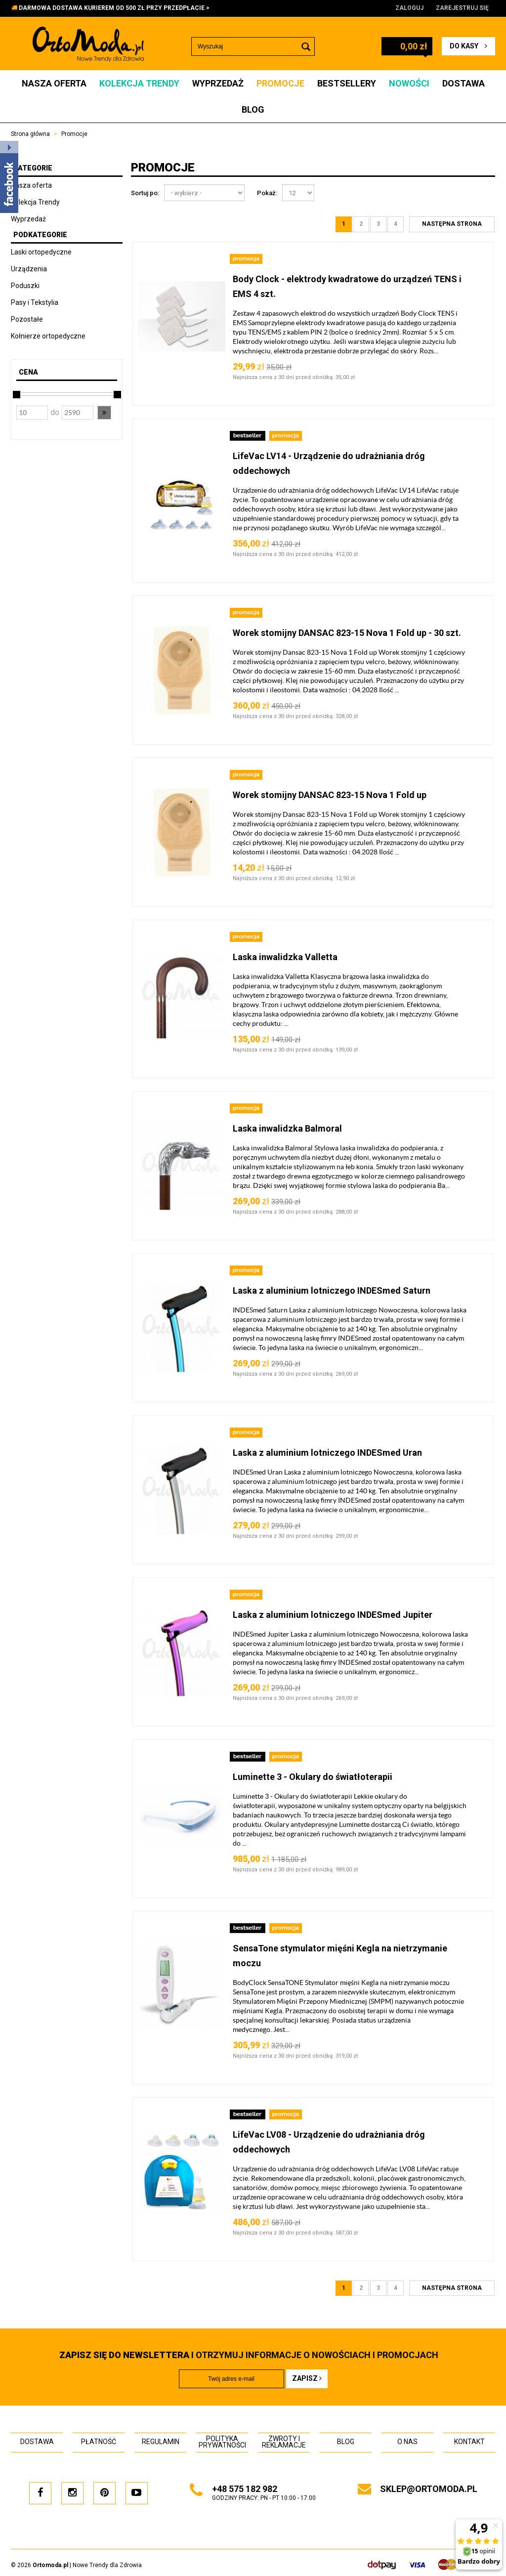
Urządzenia (29, 269)
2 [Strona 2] (361, 223)
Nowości (409, 83)
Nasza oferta (54, 83)
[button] (104, 413)
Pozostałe (27, 319)
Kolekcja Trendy (139, 83)
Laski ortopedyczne (41, 252)
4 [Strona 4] (395, 223)
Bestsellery (346, 83)
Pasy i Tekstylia (34, 302)
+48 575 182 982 (244, 2489)
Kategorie (32, 168)
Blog (253, 109)
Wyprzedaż (218, 83)
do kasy (468, 46)
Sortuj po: (145, 193)
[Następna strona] (452, 224)
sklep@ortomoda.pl (428, 2489)
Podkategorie (40, 235)
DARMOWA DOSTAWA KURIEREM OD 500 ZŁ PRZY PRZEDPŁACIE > (114, 7)
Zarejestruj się (462, 7)
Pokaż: (267, 193)
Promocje (280, 83)
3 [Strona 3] (378, 223)
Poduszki (25, 286)
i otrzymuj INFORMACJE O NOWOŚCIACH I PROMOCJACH (248, 2355)
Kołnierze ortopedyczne (48, 336)
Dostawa (463, 83)
